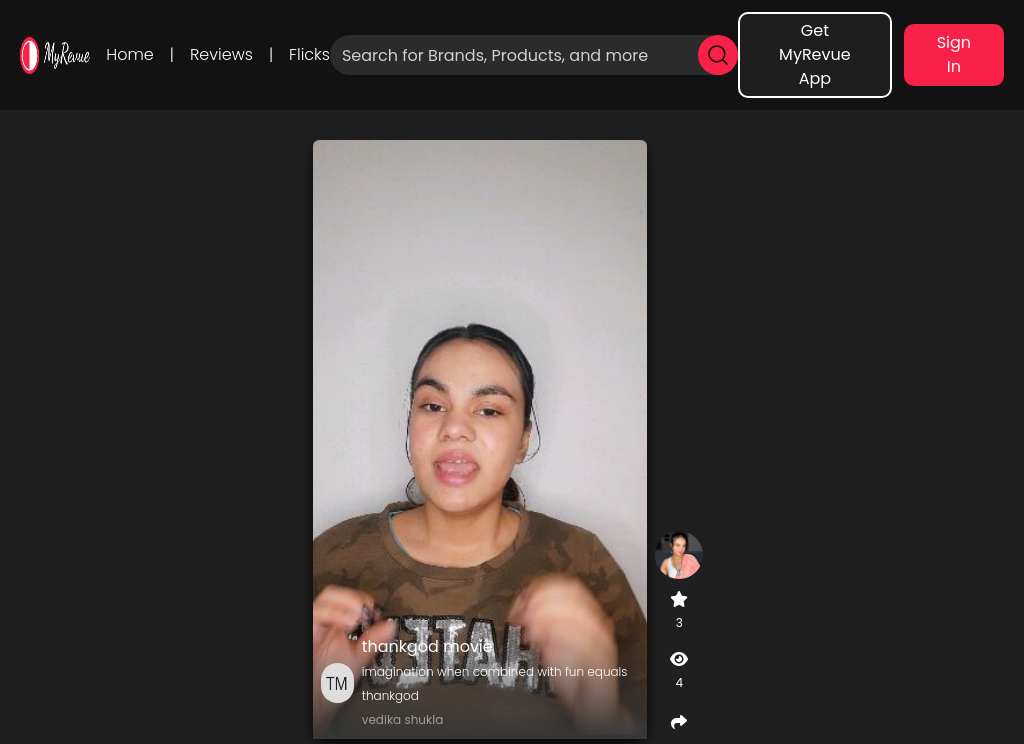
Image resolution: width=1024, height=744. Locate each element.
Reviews (221, 54)
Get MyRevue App (815, 54)
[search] (718, 55)
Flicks (309, 54)
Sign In (954, 54)
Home (129, 54)
